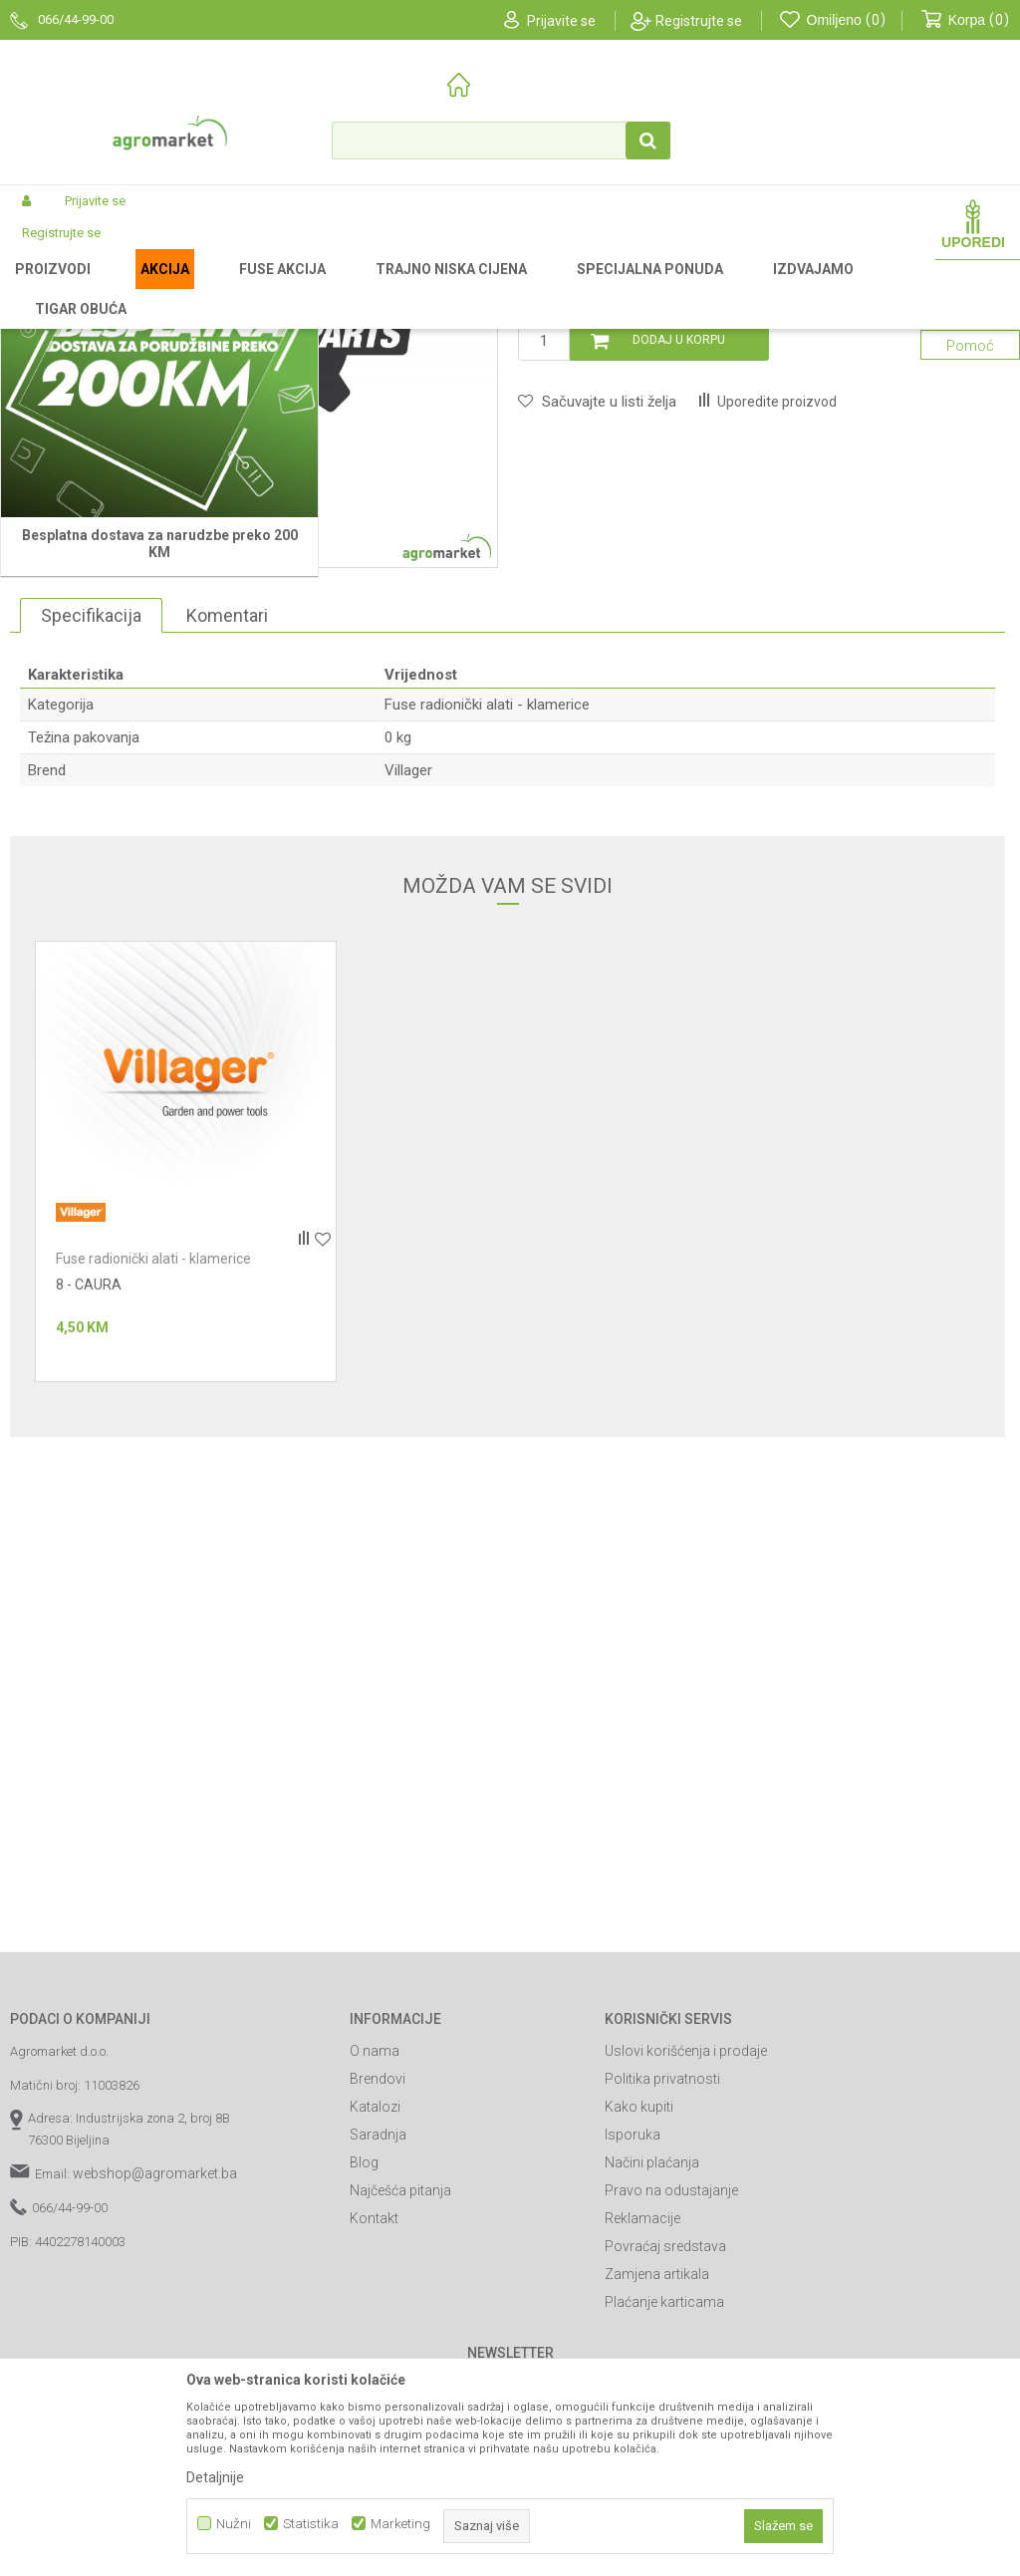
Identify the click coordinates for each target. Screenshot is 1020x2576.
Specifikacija (91, 880)
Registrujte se (698, 21)
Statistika (311, 2523)
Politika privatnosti (662, 2344)
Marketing (400, 2523)
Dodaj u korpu (679, 605)
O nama (374, 2316)
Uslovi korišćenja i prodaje (686, 2316)
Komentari (227, 880)
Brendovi (377, 2344)
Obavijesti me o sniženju (917, 510)
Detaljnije (215, 2477)
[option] (264, 599)
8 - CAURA (89, 1550)
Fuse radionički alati (433, 288)
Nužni (233, 2523)
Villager (408, 1035)
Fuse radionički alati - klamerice (589, 288)
